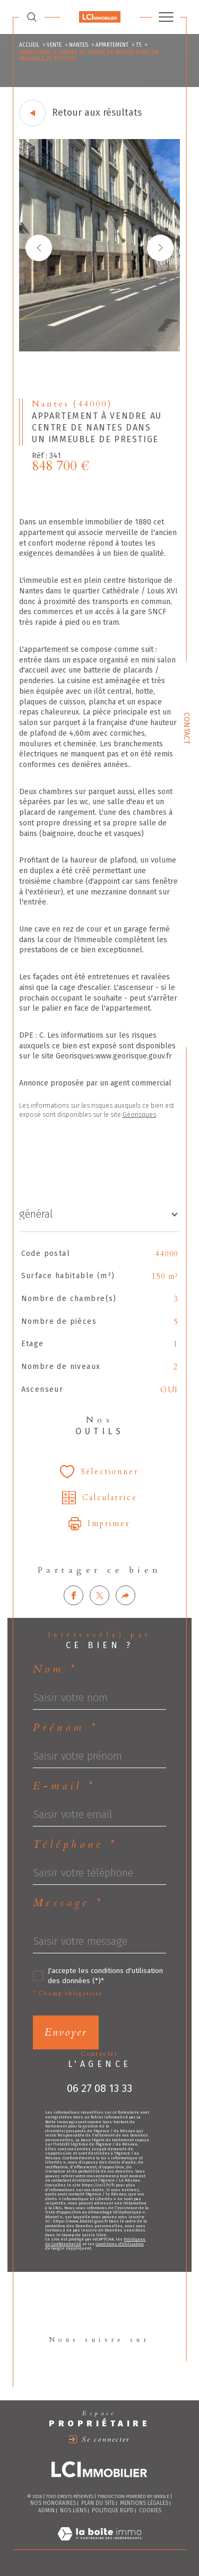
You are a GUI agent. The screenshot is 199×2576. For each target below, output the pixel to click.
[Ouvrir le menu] (166, 17)
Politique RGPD (113, 2511)
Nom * (55, 1669)
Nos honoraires (53, 2503)
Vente (54, 45)
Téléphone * (75, 1844)
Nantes (78, 45)
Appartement (112, 45)
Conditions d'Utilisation (120, 2244)
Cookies (150, 2511)
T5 (138, 45)
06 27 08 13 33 (99, 2088)
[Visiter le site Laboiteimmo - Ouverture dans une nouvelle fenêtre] (99, 2544)
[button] (160, 248)
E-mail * (64, 1786)
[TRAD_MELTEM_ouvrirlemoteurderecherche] (31, 17)
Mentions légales (144, 2503)
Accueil (29, 45)
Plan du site (98, 2503)
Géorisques (139, 1114)
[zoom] (99, 349)
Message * (68, 1903)
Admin (46, 2511)
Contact (186, 728)
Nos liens (73, 2511)
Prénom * (65, 1727)
